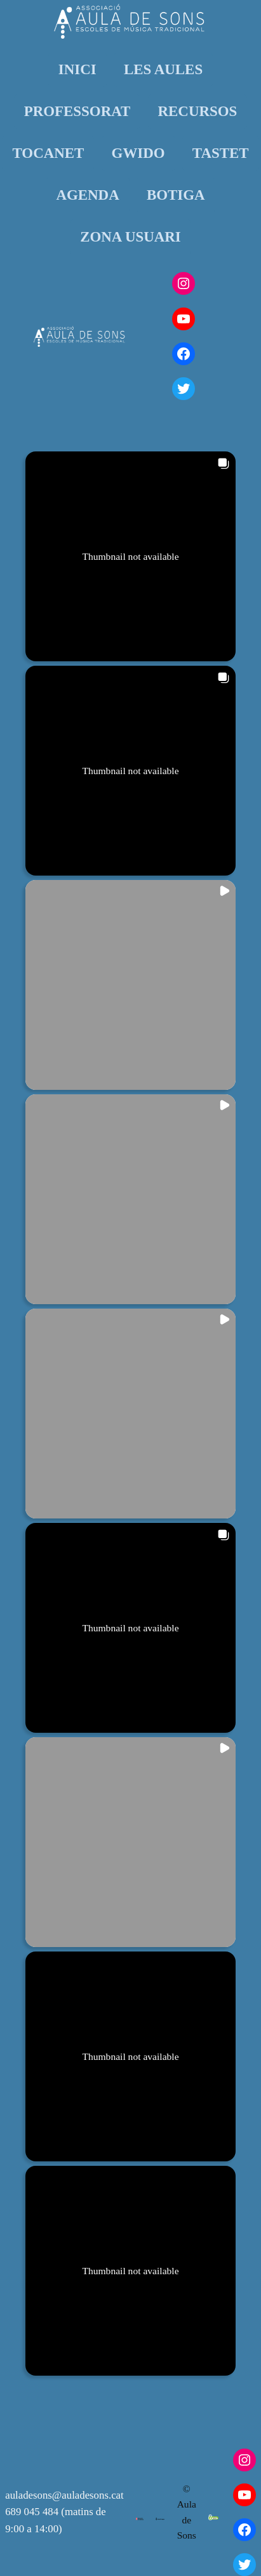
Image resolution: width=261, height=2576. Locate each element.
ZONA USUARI (130, 237)
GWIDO (138, 153)
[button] (130, 556)
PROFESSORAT (77, 111)
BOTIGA (176, 195)
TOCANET (48, 153)
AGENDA (87, 195)
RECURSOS (198, 111)
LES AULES (163, 69)
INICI (77, 69)
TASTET (220, 153)
